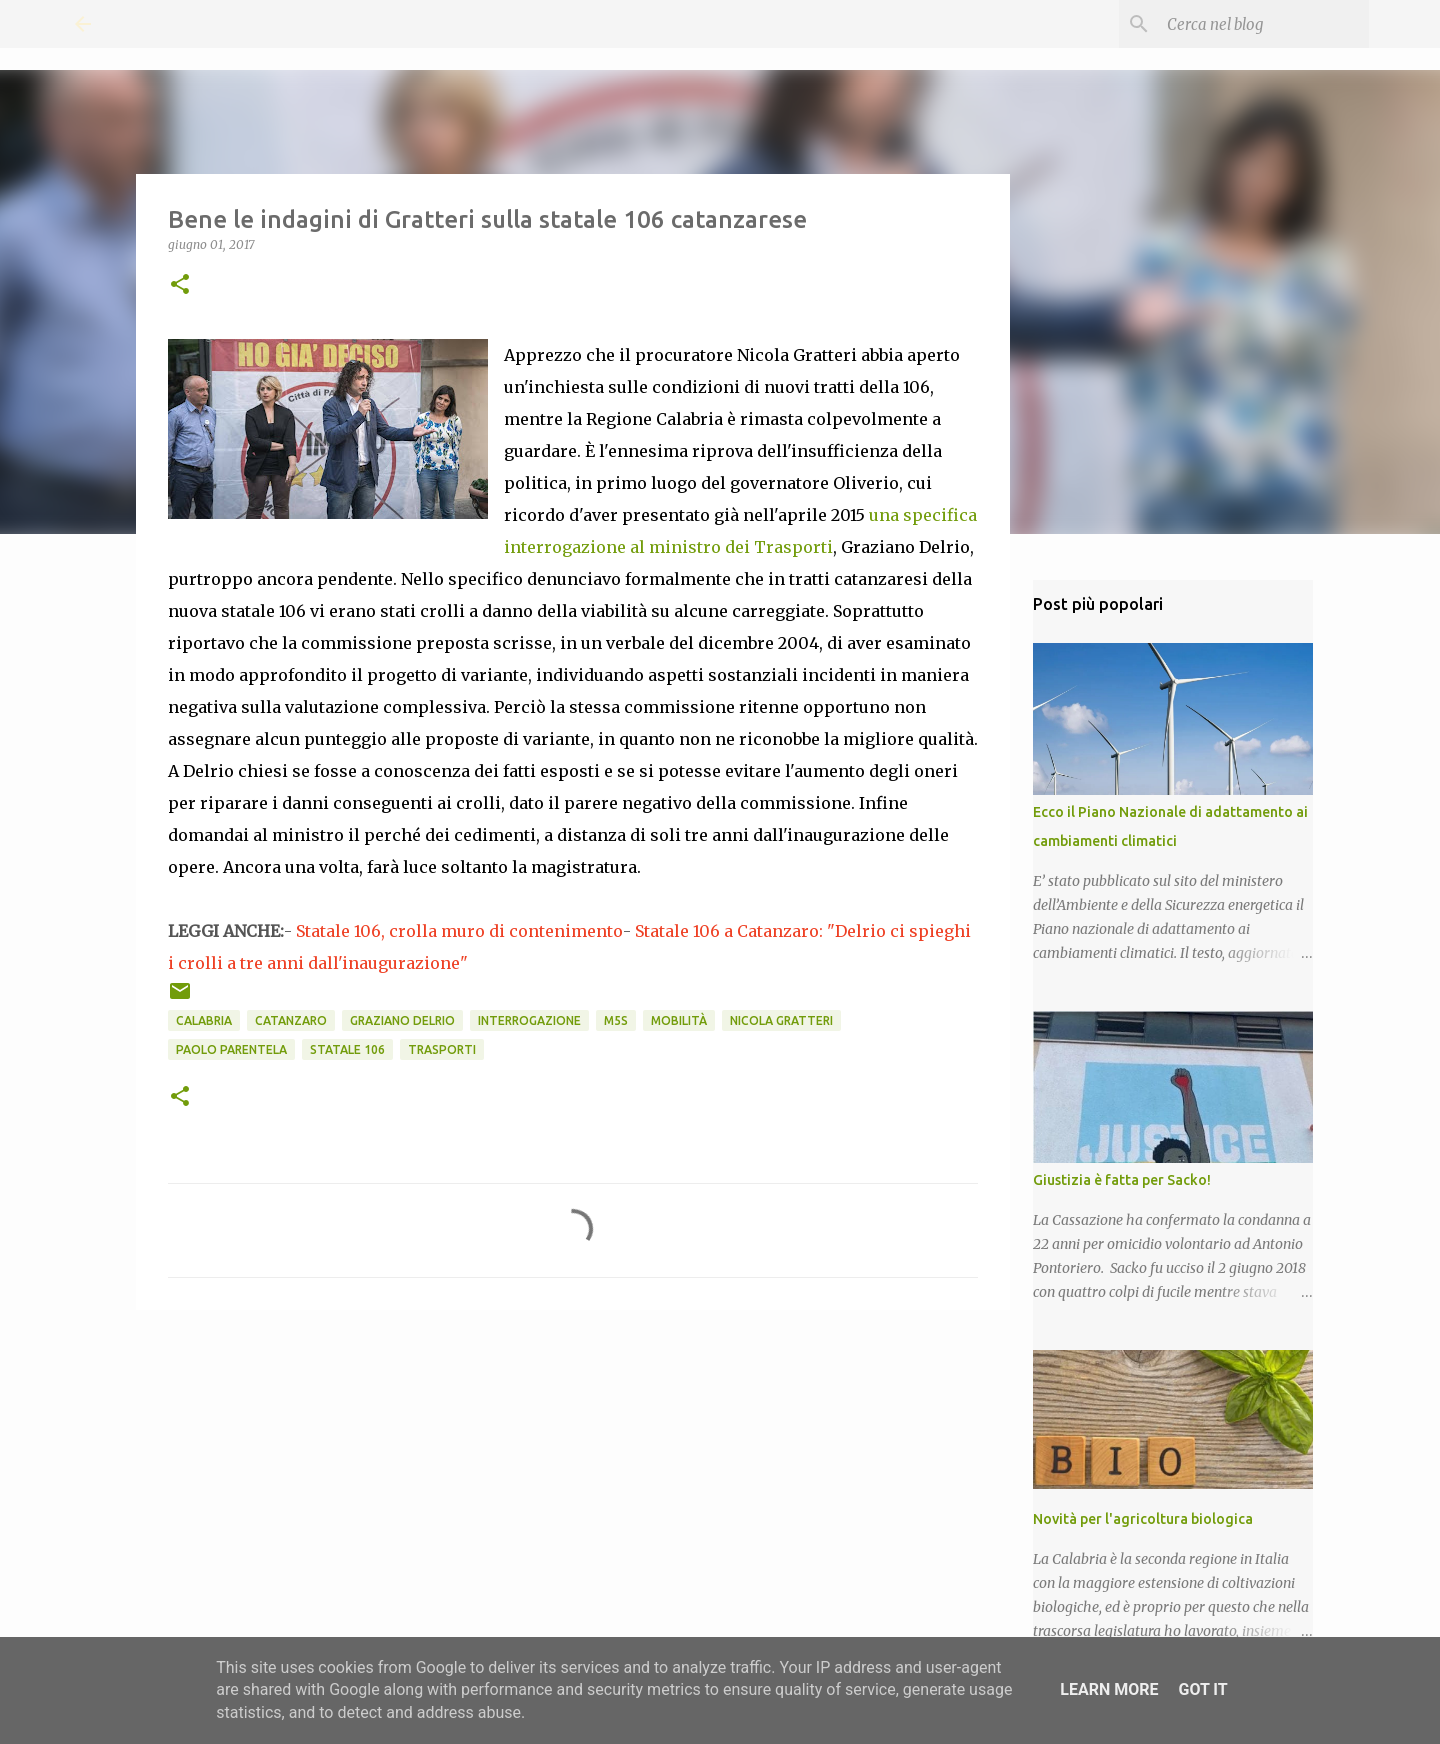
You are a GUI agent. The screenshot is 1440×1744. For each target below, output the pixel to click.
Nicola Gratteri (781, 1020)
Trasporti (442, 1049)
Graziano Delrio (402, 1020)
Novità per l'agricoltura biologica (1143, 1519)
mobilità (679, 1020)
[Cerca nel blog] (1264, 24)
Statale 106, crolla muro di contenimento (459, 931)
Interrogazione (529, 1020)
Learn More (1109, 1689)
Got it (1202, 1689)
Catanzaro (291, 1020)
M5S (616, 1020)
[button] (180, 285)
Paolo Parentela (231, 1049)
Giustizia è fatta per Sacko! (1122, 1180)
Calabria (204, 1020)
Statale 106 (347, 1049)
